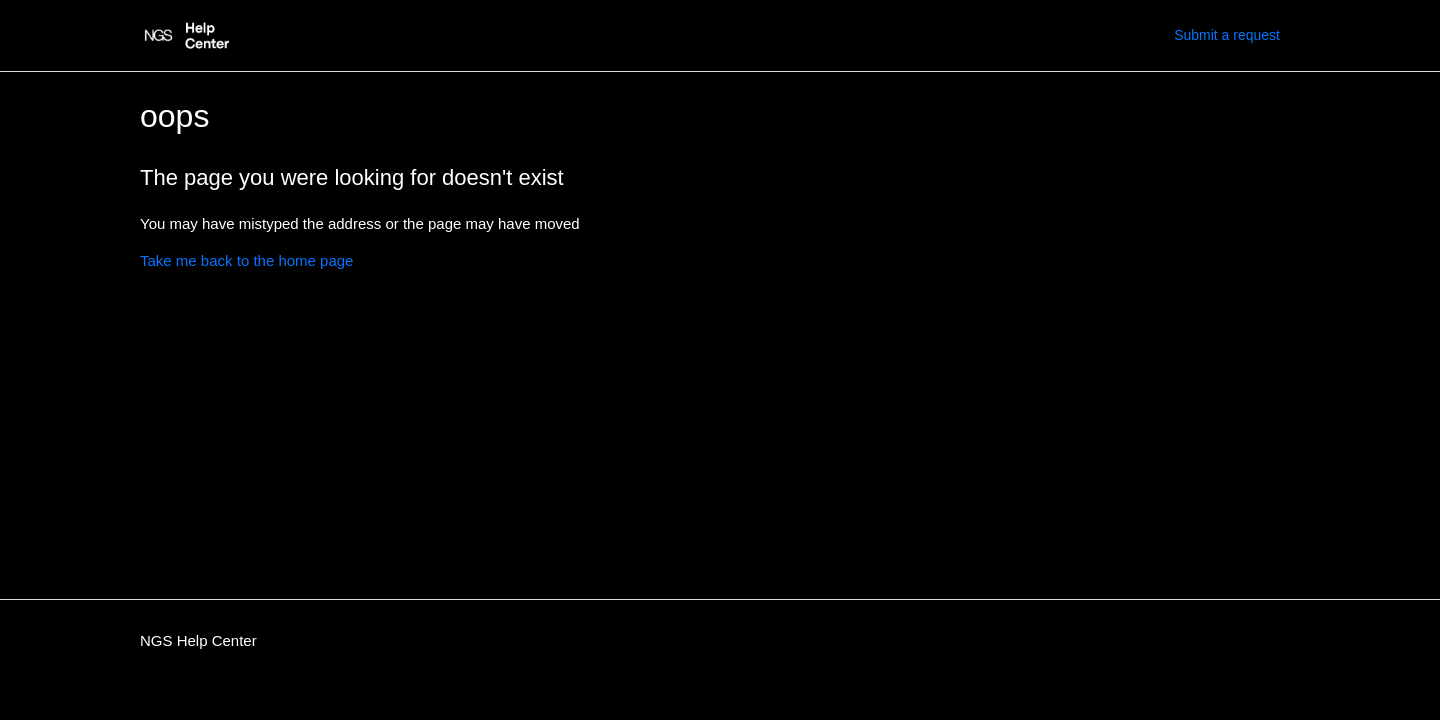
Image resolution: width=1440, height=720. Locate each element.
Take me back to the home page (246, 260)
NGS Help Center (198, 640)
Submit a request (1227, 35)
